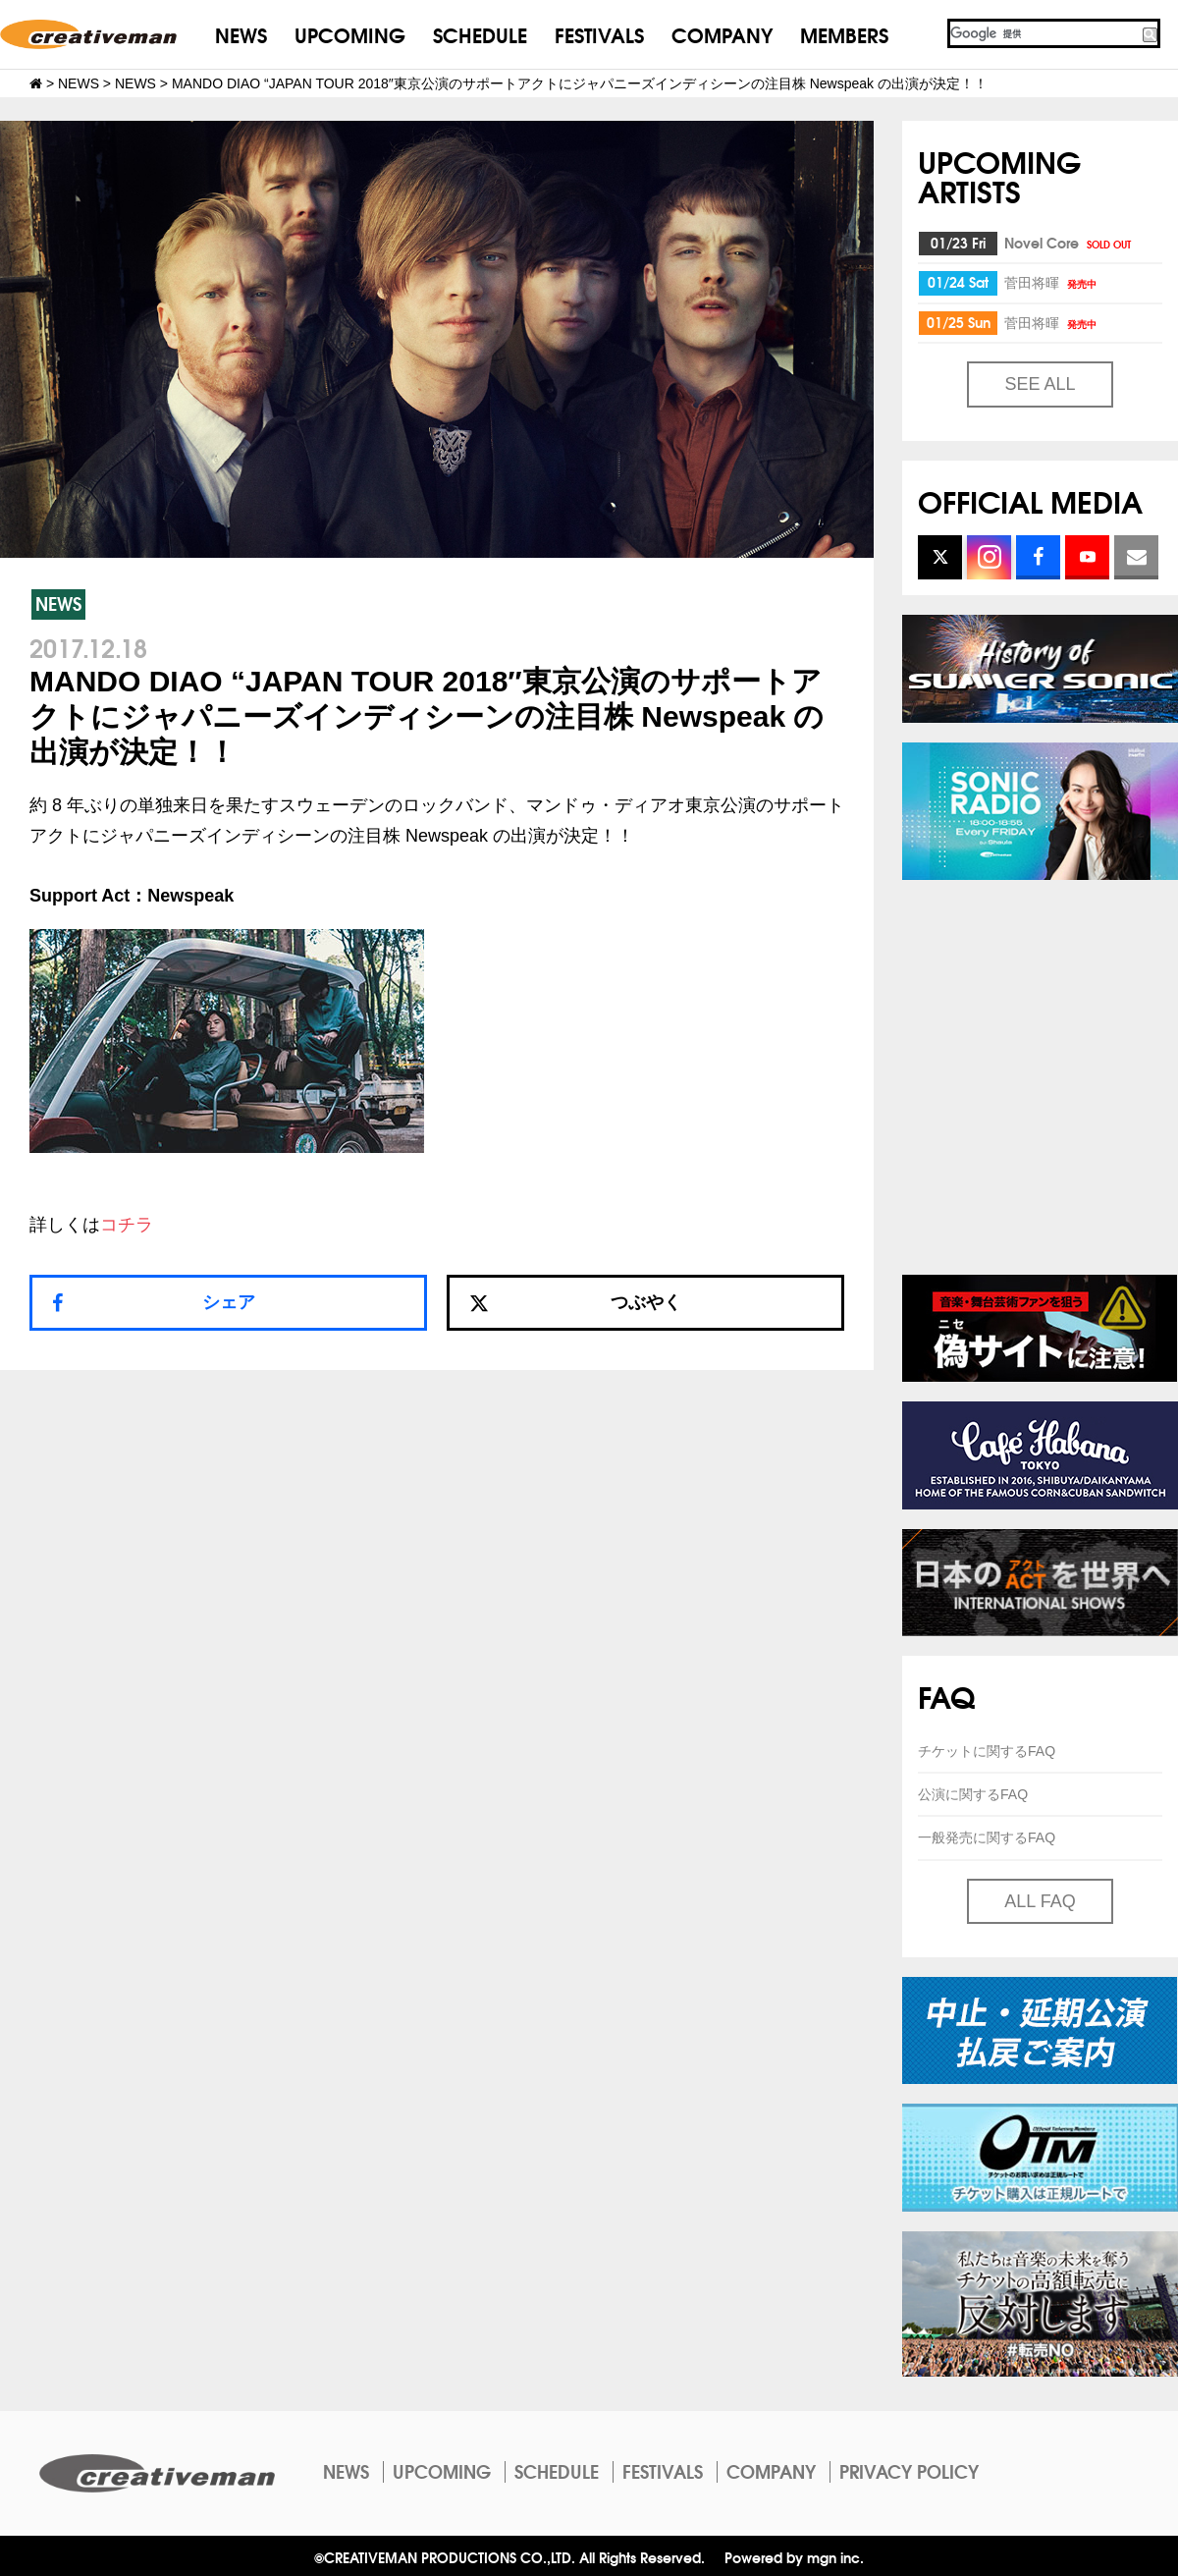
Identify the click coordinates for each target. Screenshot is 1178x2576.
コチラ (126, 1224)
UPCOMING (349, 34)
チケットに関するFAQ (986, 1751)
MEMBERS (844, 34)
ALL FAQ (1039, 1901)
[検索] (1043, 33)
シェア (228, 1302)
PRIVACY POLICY (909, 2471)
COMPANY (722, 34)
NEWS (241, 34)
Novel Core (1069, 242)
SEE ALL (1039, 384)
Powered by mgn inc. (794, 2557)
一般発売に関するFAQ (986, 1837)
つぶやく (575, 1302)
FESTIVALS (599, 34)
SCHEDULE (480, 34)
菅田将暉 (1051, 282)
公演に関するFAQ (973, 1794)
